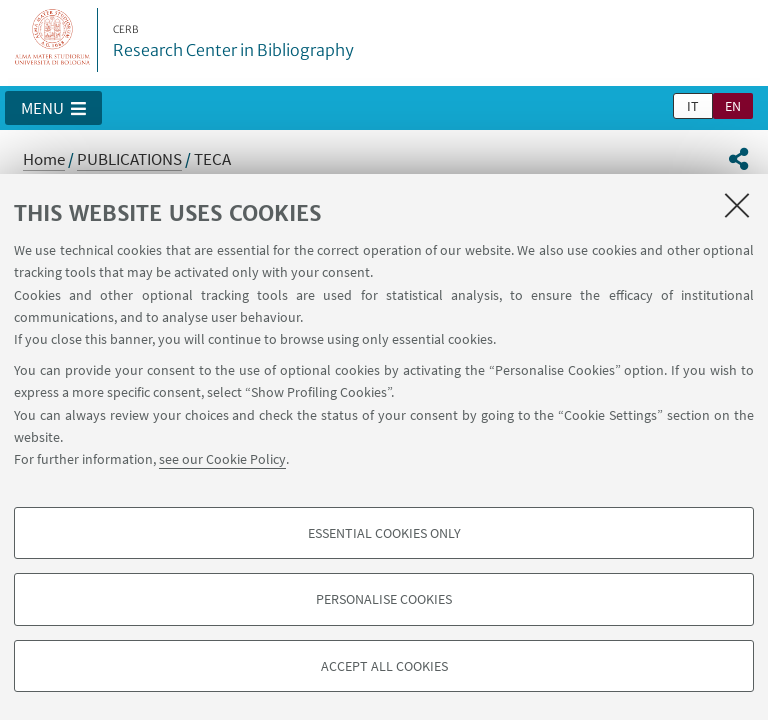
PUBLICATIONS (129, 159)
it (693, 106)
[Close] (737, 205)
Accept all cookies (384, 666)
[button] (53, 108)
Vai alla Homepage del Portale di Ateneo (53, 40)
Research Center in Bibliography (233, 42)
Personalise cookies (384, 599)
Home (44, 159)
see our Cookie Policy (222, 459)
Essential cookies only (384, 533)
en (733, 106)
